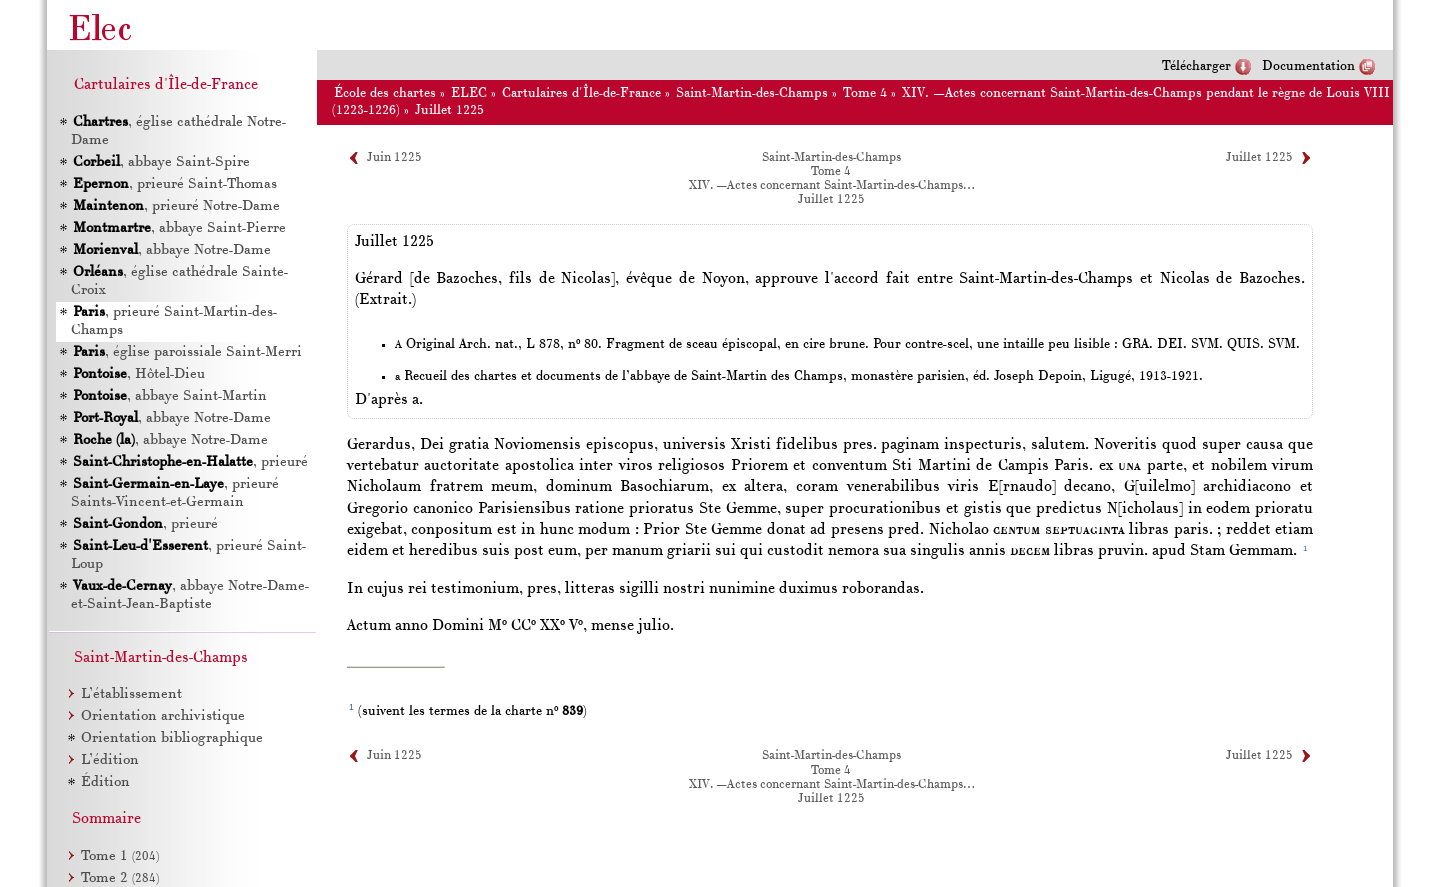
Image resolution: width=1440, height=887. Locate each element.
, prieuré (189, 462)
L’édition (110, 760)
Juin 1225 (394, 158)
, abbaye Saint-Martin (169, 396)
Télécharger (1196, 66)
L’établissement (131, 694)
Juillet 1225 (449, 110)
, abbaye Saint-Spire (160, 162)
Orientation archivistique (163, 716)
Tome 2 (120, 878)
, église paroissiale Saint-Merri (186, 352)
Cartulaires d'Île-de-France (581, 93)
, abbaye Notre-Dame (171, 250)
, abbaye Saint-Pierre (178, 228)
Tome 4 (865, 93)
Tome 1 (120, 856)
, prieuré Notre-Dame (175, 206)
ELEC (469, 93)
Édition (105, 782)
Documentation (1308, 66)
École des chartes (385, 93)
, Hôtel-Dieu (138, 374)
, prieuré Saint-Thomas (174, 184)
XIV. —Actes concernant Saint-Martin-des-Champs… (831, 186)
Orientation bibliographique (172, 738)
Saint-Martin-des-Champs (752, 93)
